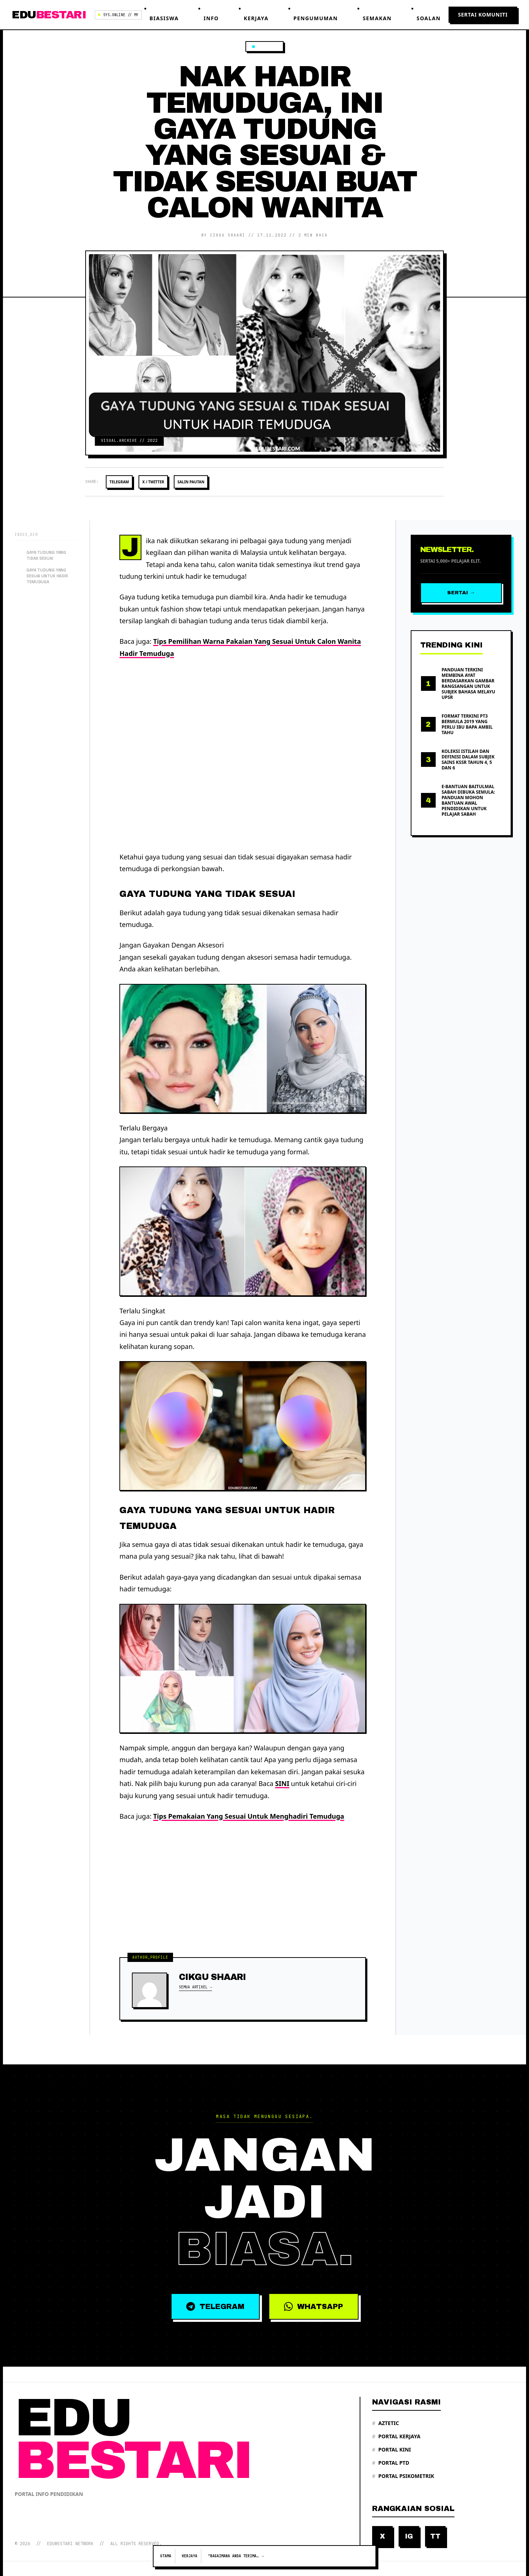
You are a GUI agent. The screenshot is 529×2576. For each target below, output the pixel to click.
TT (435, 2536)
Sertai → (461, 591)
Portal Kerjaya (396, 2436)
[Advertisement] (243, 755)
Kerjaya (256, 18)
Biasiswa (164, 18)
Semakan (377, 18)
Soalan (429, 18)
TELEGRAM (211, 2305)
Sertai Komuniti (483, 14)
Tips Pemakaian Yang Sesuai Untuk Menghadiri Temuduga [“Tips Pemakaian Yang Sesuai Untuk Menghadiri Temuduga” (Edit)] (248, 1814)
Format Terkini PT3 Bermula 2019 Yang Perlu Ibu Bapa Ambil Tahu (467, 723)
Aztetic (385, 2423)
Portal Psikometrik (403, 2476)
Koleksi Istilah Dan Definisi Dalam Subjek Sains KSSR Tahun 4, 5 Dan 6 (468, 758)
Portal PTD (390, 2463)
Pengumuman (316, 18)
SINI (282, 1782)
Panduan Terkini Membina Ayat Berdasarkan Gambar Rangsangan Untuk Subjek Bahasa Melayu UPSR (468, 682)
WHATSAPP (319, 2305)
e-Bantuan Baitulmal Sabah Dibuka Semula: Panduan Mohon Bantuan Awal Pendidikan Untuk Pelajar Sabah (468, 798)
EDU (49, 15)
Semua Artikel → (195, 1985)
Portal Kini (391, 2449)
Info (211, 18)
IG (409, 2536)
